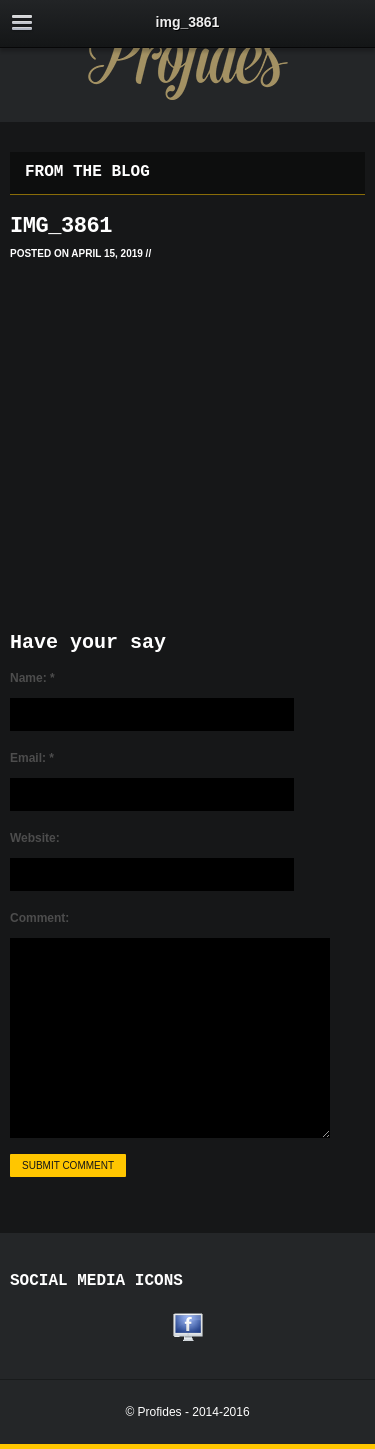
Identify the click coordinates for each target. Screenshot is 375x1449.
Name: (32, 678)
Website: (35, 838)
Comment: (39, 918)
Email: (32, 758)
